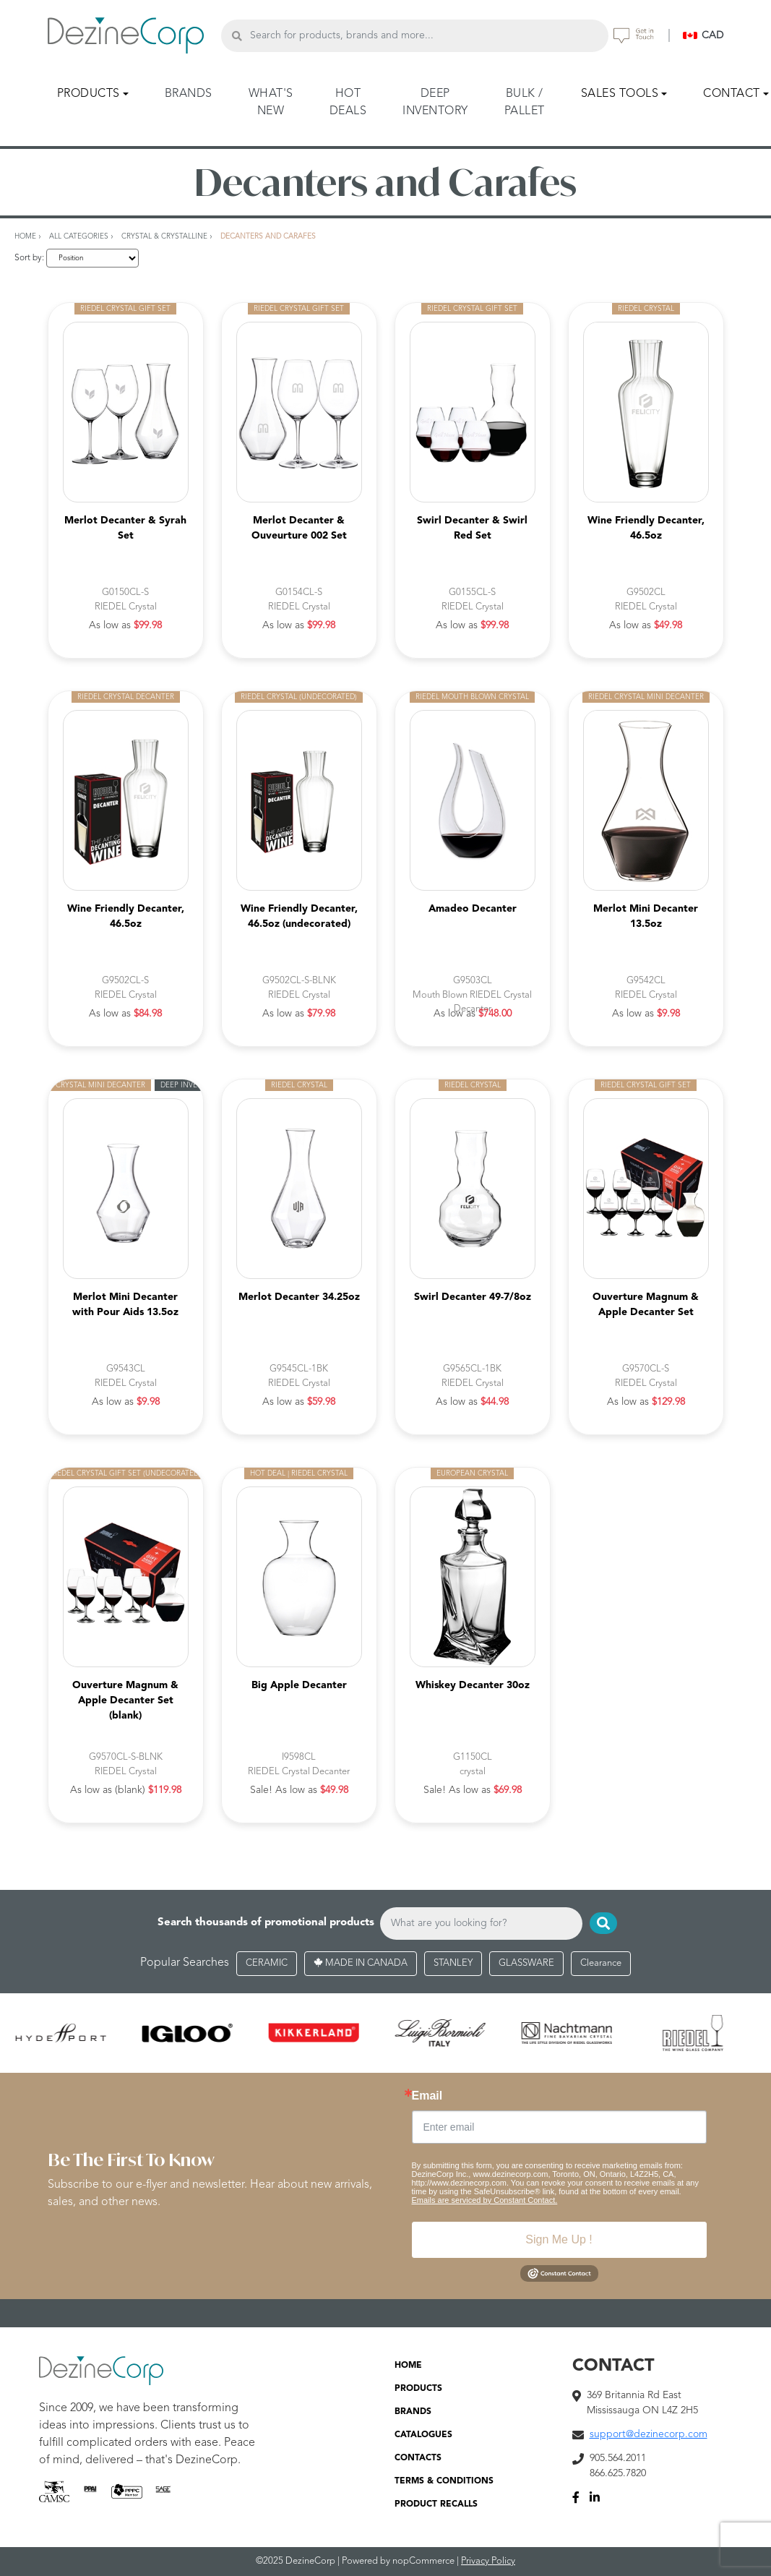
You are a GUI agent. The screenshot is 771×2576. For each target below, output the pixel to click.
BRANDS (188, 94)
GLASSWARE (526, 1963)
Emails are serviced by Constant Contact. (485, 2200)
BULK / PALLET (524, 102)
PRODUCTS (418, 2388)
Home (25, 236)
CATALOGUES (423, 2435)
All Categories (78, 236)
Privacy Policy (488, 2561)
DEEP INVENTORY (435, 102)
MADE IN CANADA (361, 1963)
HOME (408, 2365)
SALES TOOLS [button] (620, 94)
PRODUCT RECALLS (436, 2504)
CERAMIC (267, 1963)
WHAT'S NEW (271, 102)
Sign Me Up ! (558, 2239)
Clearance (600, 1963)
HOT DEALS (348, 102)
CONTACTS (418, 2458)
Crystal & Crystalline (164, 236)
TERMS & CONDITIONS (444, 2481)
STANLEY (453, 1963)
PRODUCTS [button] (88, 94)
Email (427, 2096)
